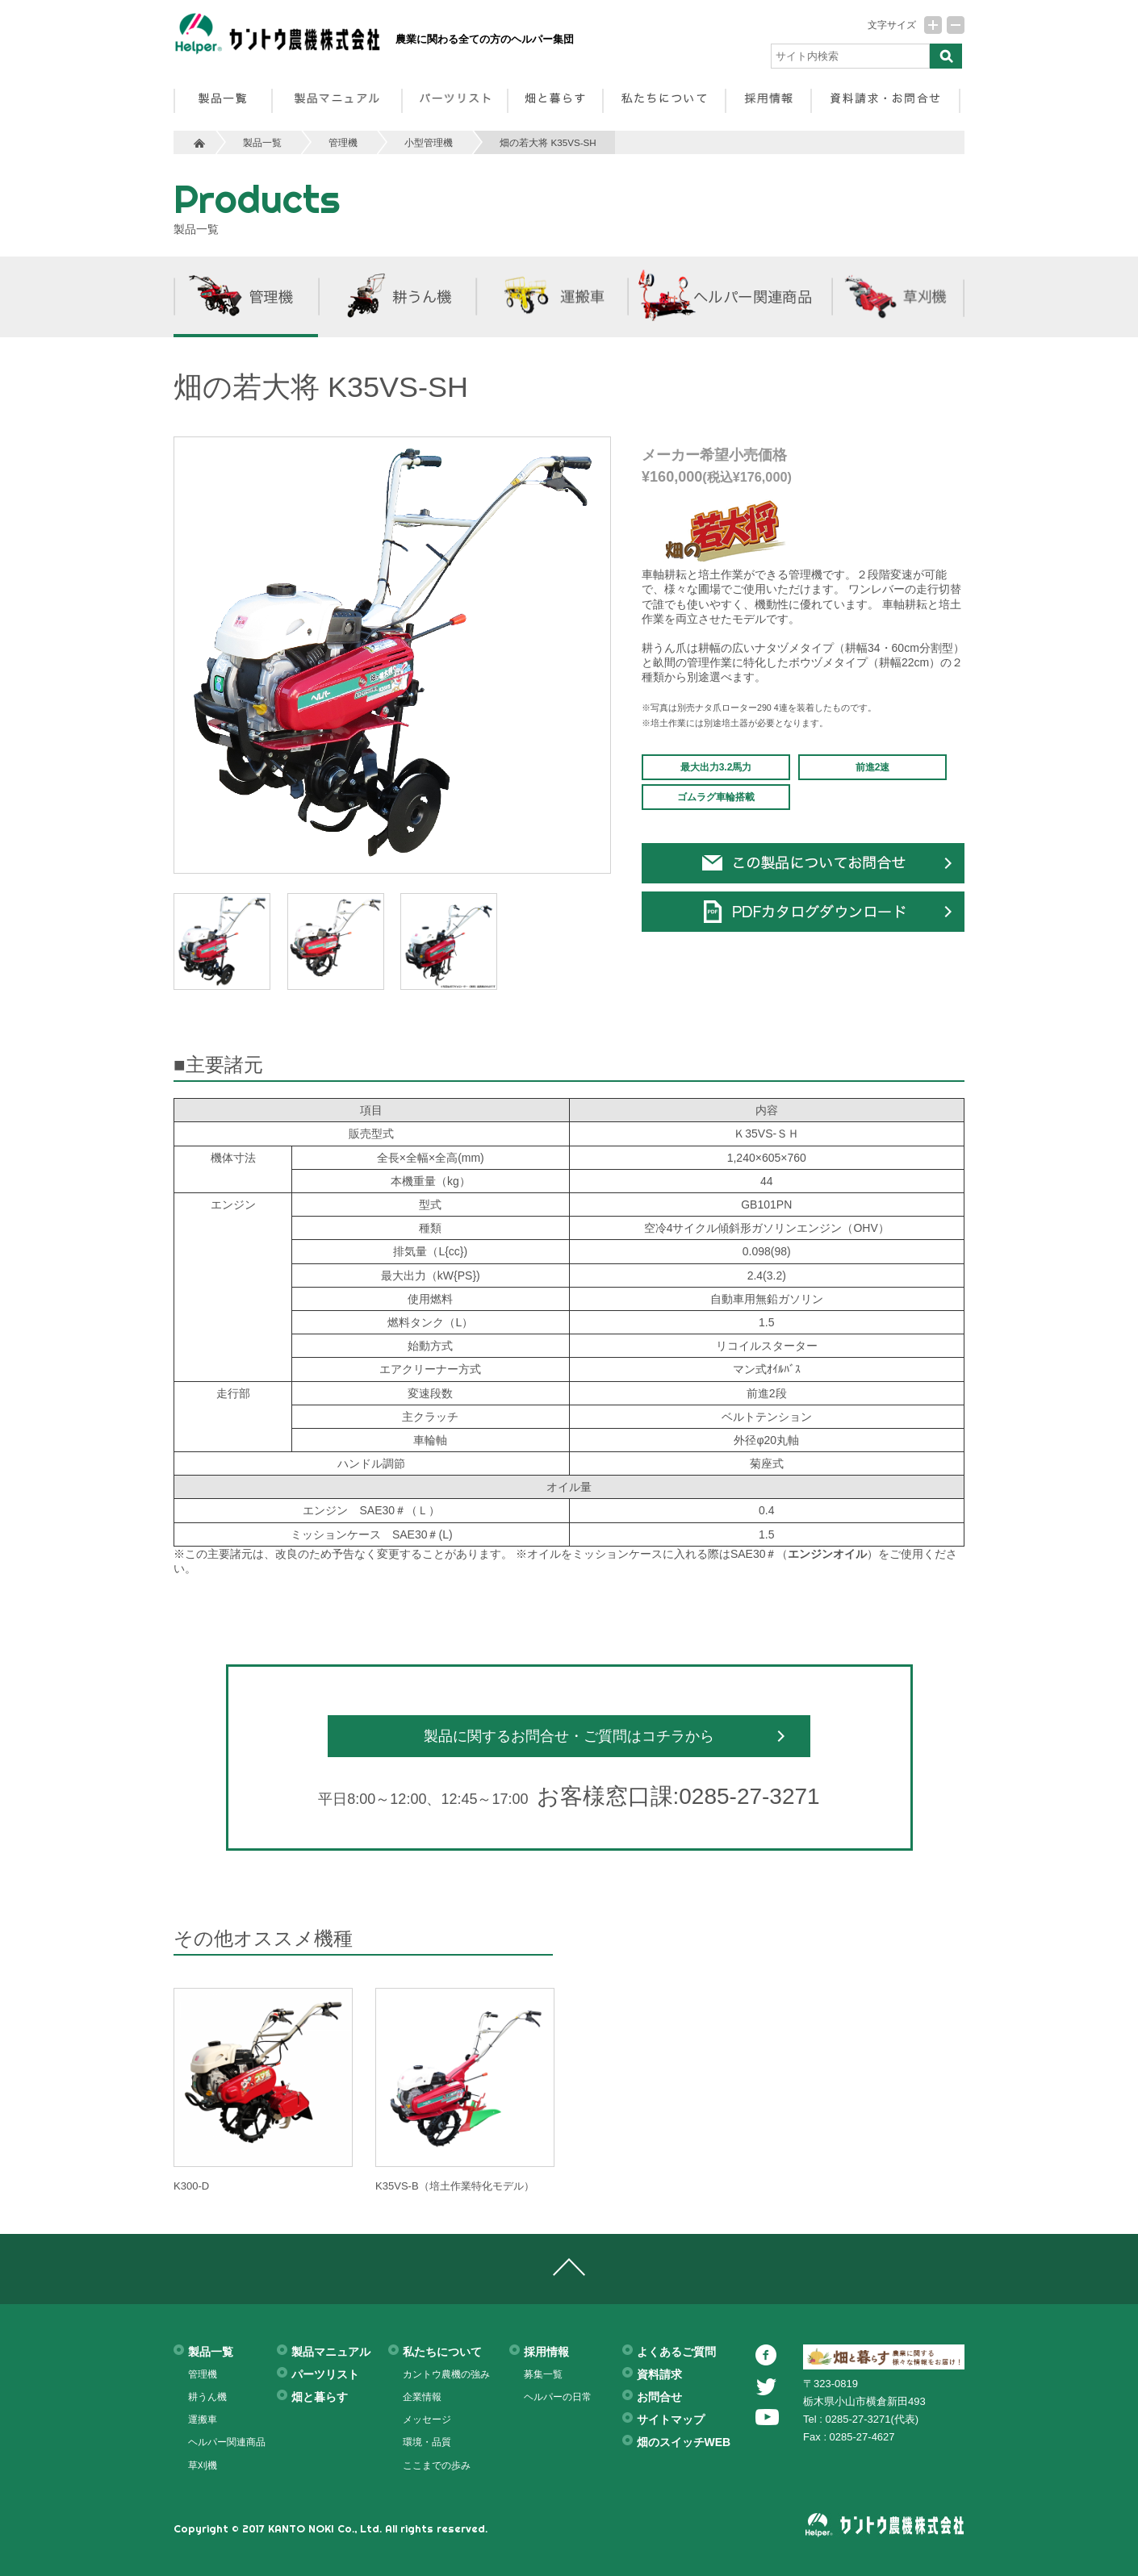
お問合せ (659, 2396)
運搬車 (202, 2419)
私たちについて (442, 2351)
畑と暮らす (319, 2396)
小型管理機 (428, 142)
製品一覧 (262, 142)
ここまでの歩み (437, 2465)
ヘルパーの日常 (558, 2397)
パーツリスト (325, 2374)
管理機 (343, 142)
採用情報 (546, 2351)
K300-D (191, 2186)
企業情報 (422, 2397)
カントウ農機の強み (446, 2374)
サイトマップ (671, 2419)
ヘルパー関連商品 (227, 2442)
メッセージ (427, 2419)
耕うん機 (207, 2397)
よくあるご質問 (676, 2351)
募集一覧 (543, 2374)
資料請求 (659, 2374)
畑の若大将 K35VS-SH (548, 142)
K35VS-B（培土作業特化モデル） (454, 2186)
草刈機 (202, 2465)
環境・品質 (427, 2442)
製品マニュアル (330, 2351)
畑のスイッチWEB (684, 2442)
